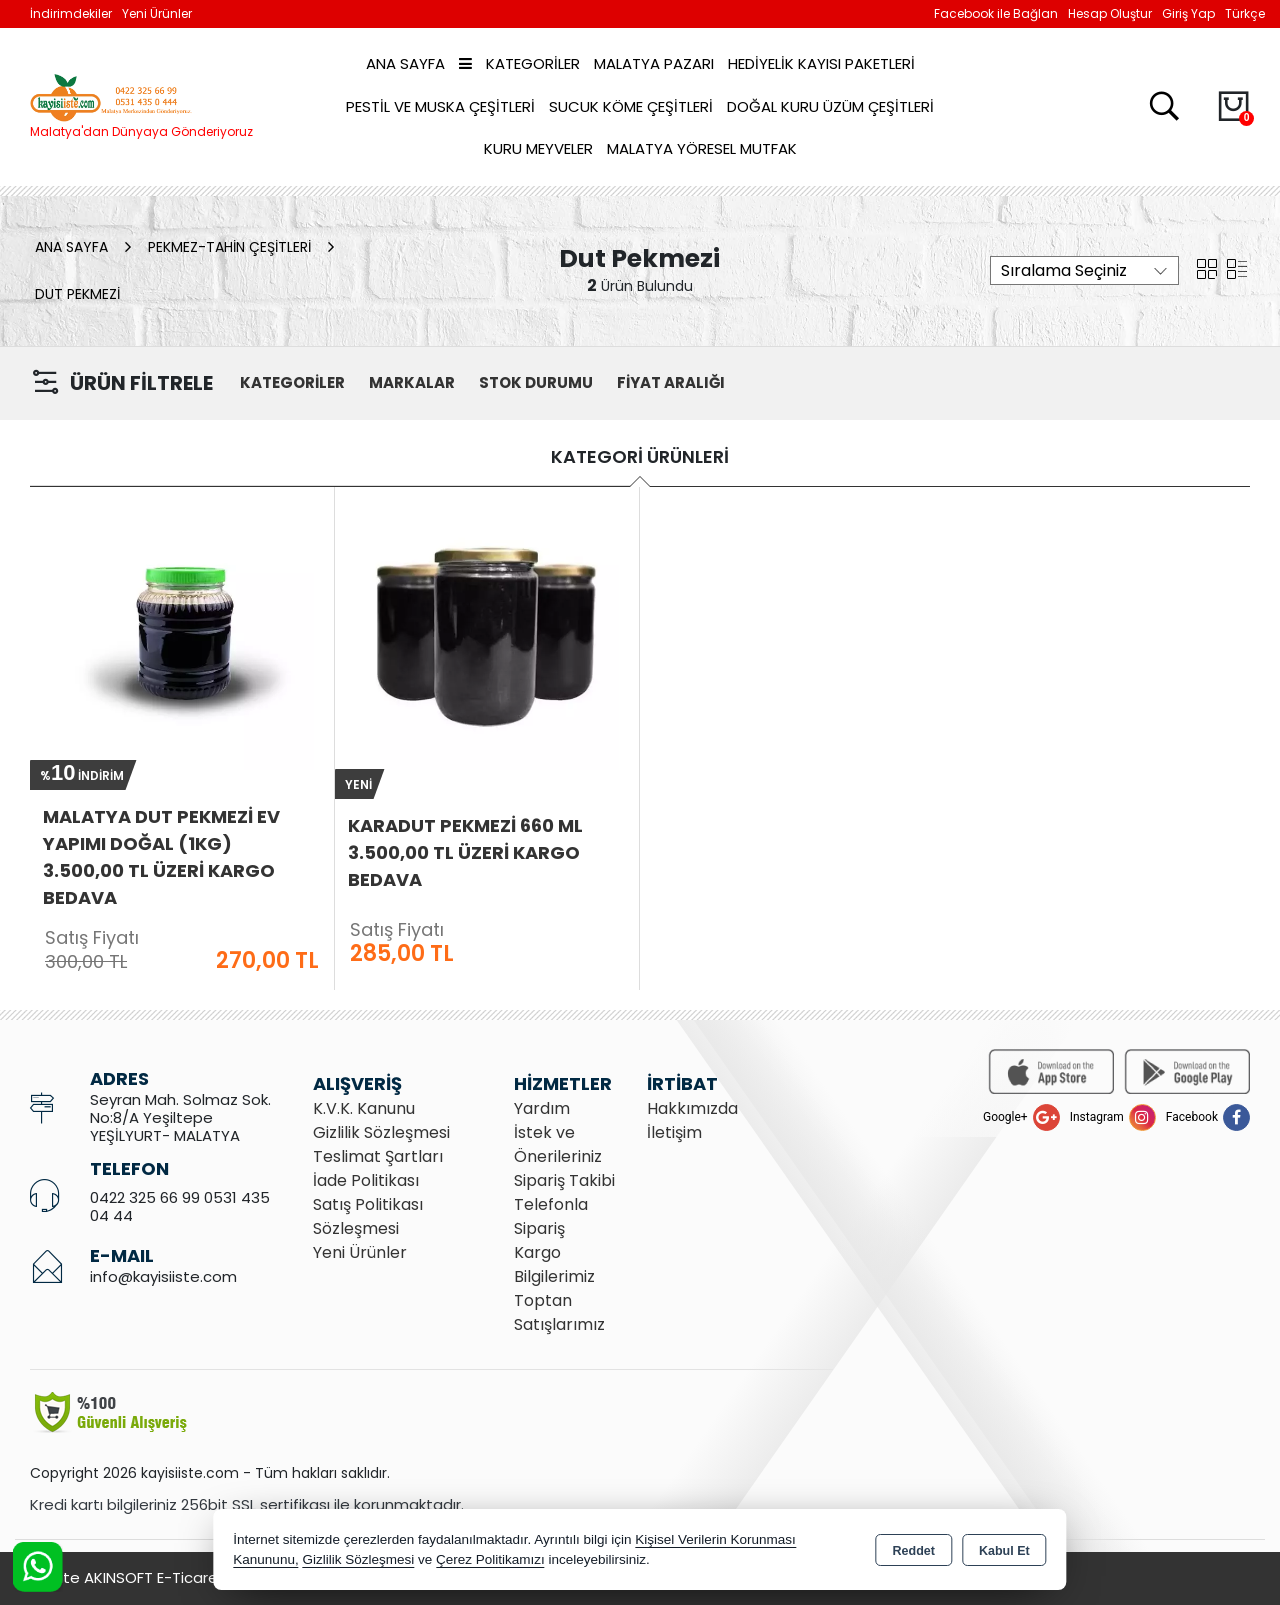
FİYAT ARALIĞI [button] (671, 382)
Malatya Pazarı (654, 63)
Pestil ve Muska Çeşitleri (440, 106)
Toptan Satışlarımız (559, 1312)
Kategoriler (519, 63)
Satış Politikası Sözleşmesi (368, 1216)
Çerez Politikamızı (490, 1559)
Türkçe (1245, 13)
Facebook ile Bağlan (996, 13)
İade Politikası (366, 1180)
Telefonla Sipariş (551, 1216)
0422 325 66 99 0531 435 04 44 (180, 1206)
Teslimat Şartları (378, 1156)
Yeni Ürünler (360, 1252)
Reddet (914, 1551)
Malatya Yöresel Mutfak (702, 148)
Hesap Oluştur (1110, 13)
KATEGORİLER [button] (292, 382)
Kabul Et (1004, 1551)
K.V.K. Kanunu (364, 1108)
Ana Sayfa (405, 63)
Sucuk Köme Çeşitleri (631, 106)
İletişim (674, 1132)
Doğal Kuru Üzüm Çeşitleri (830, 106)
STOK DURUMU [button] (536, 382)
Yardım (542, 1108)
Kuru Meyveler (538, 148)
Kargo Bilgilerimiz (554, 1264)
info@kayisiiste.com (163, 1276)
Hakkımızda (692, 1108)
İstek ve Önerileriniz (558, 1144)
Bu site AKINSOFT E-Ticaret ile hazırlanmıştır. (190, 1577)
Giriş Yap (1188, 13)
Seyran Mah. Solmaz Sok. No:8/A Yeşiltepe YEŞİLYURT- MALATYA (180, 1117)
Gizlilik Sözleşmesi (381, 1132)
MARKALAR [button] (412, 382)
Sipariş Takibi (564, 1180)
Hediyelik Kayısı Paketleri (821, 63)
